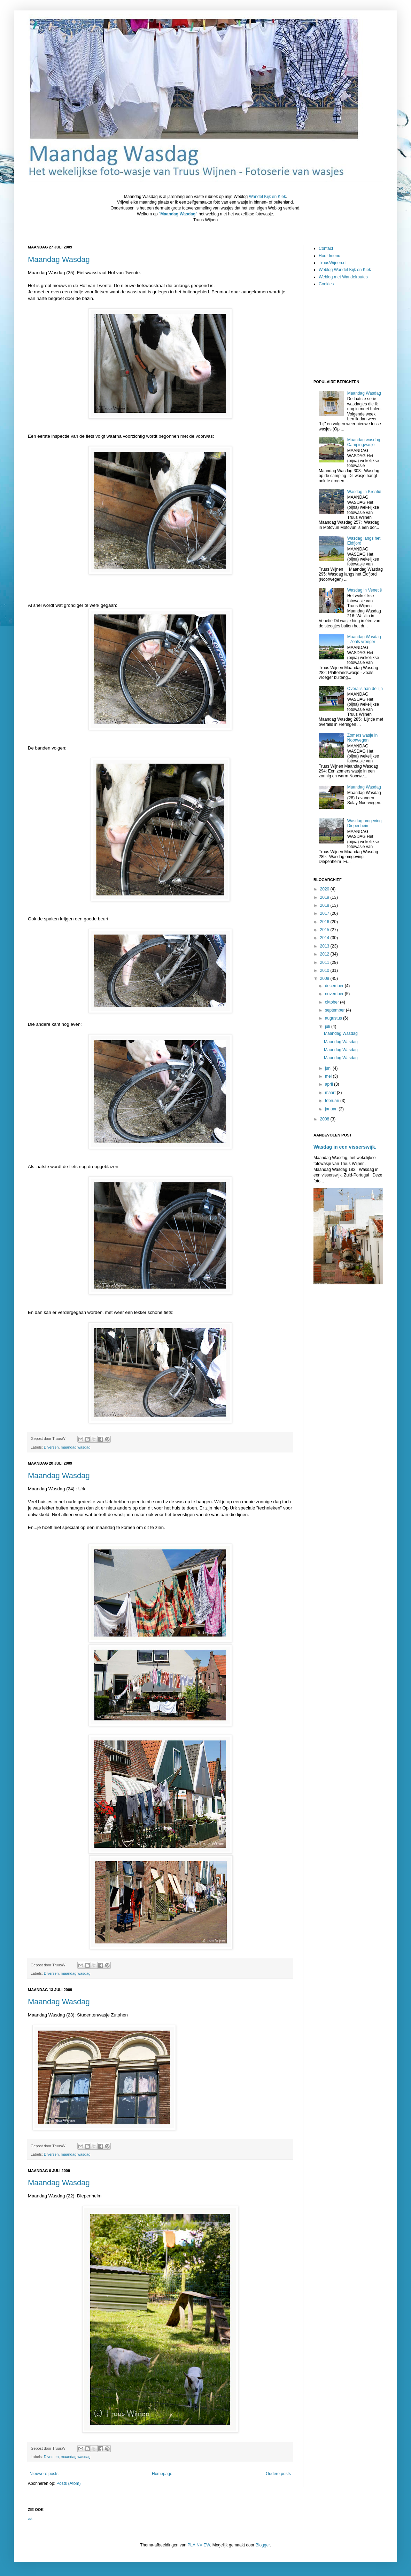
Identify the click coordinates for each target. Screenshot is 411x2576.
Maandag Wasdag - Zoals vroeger (364, 639)
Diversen (51, 1447)
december (335, 985)
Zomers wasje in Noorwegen (362, 738)
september (335, 1010)
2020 (325, 889)
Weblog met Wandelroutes (343, 277)
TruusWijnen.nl (333, 262)
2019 (325, 897)
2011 (325, 962)
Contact (326, 248)
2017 (325, 913)
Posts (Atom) (68, 2483)
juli (328, 1026)
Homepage (162, 2473)
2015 (325, 929)
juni (329, 1068)
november (335, 993)
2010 (325, 970)
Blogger (263, 2545)
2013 (325, 946)
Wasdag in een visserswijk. (344, 1147)
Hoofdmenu (329, 255)
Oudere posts (278, 2473)
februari (332, 1100)
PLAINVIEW (198, 2545)
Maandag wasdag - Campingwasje (365, 442)
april (329, 1084)
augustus (334, 1018)
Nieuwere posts (44, 2473)
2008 (325, 1119)
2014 (325, 937)
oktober (332, 1002)
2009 (325, 978)
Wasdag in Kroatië (364, 491)
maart (331, 1092)
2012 (325, 954)
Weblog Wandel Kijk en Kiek (345, 269)
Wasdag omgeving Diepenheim (364, 823)
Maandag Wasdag (59, 259)
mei (329, 1076)
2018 (325, 905)
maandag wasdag (75, 1447)
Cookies (326, 284)
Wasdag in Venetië (364, 590)
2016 (325, 921)
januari (332, 1109)
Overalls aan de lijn (365, 688)
